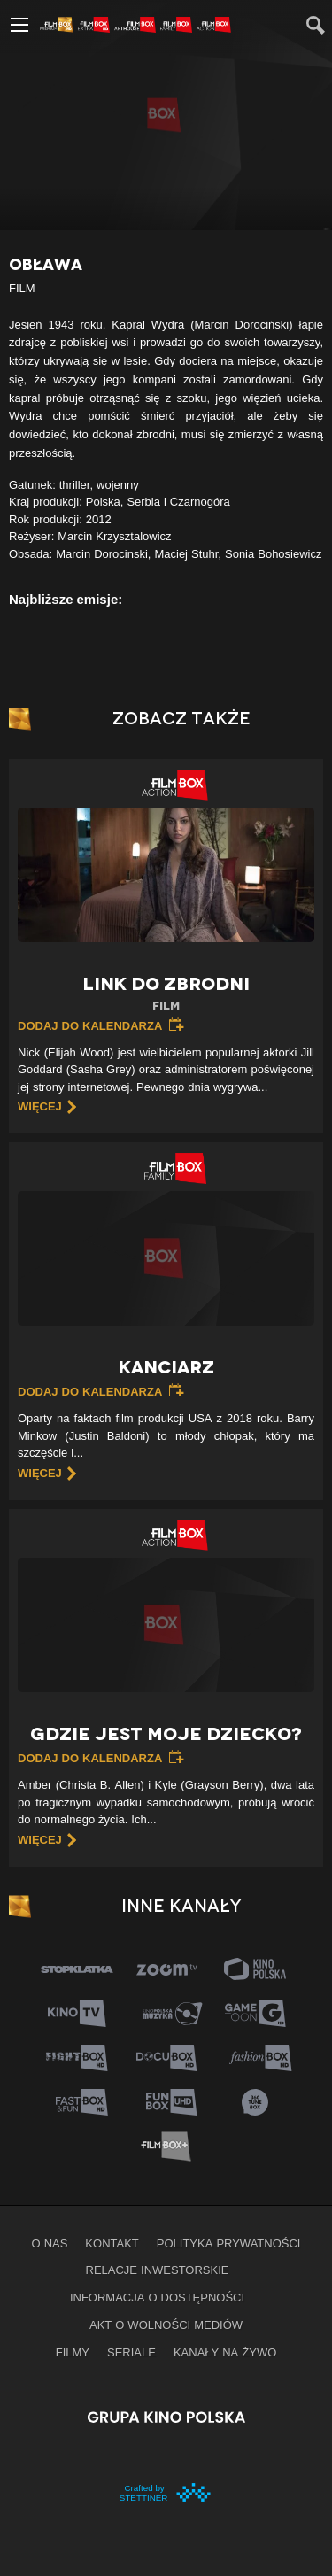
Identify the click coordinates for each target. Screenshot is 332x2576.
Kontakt (111, 2243)
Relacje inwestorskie (157, 2270)
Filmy (72, 2352)
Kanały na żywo (225, 2352)
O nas (50, 2243)
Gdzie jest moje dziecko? (166, 1733)
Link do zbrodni (166, 994)
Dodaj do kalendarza (90, 1025)
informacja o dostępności (157, 2297)
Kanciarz (166, 1367)
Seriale (131, 2352)
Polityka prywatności (229, 2243)
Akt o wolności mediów (166, 2324)
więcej (40, 1106)
